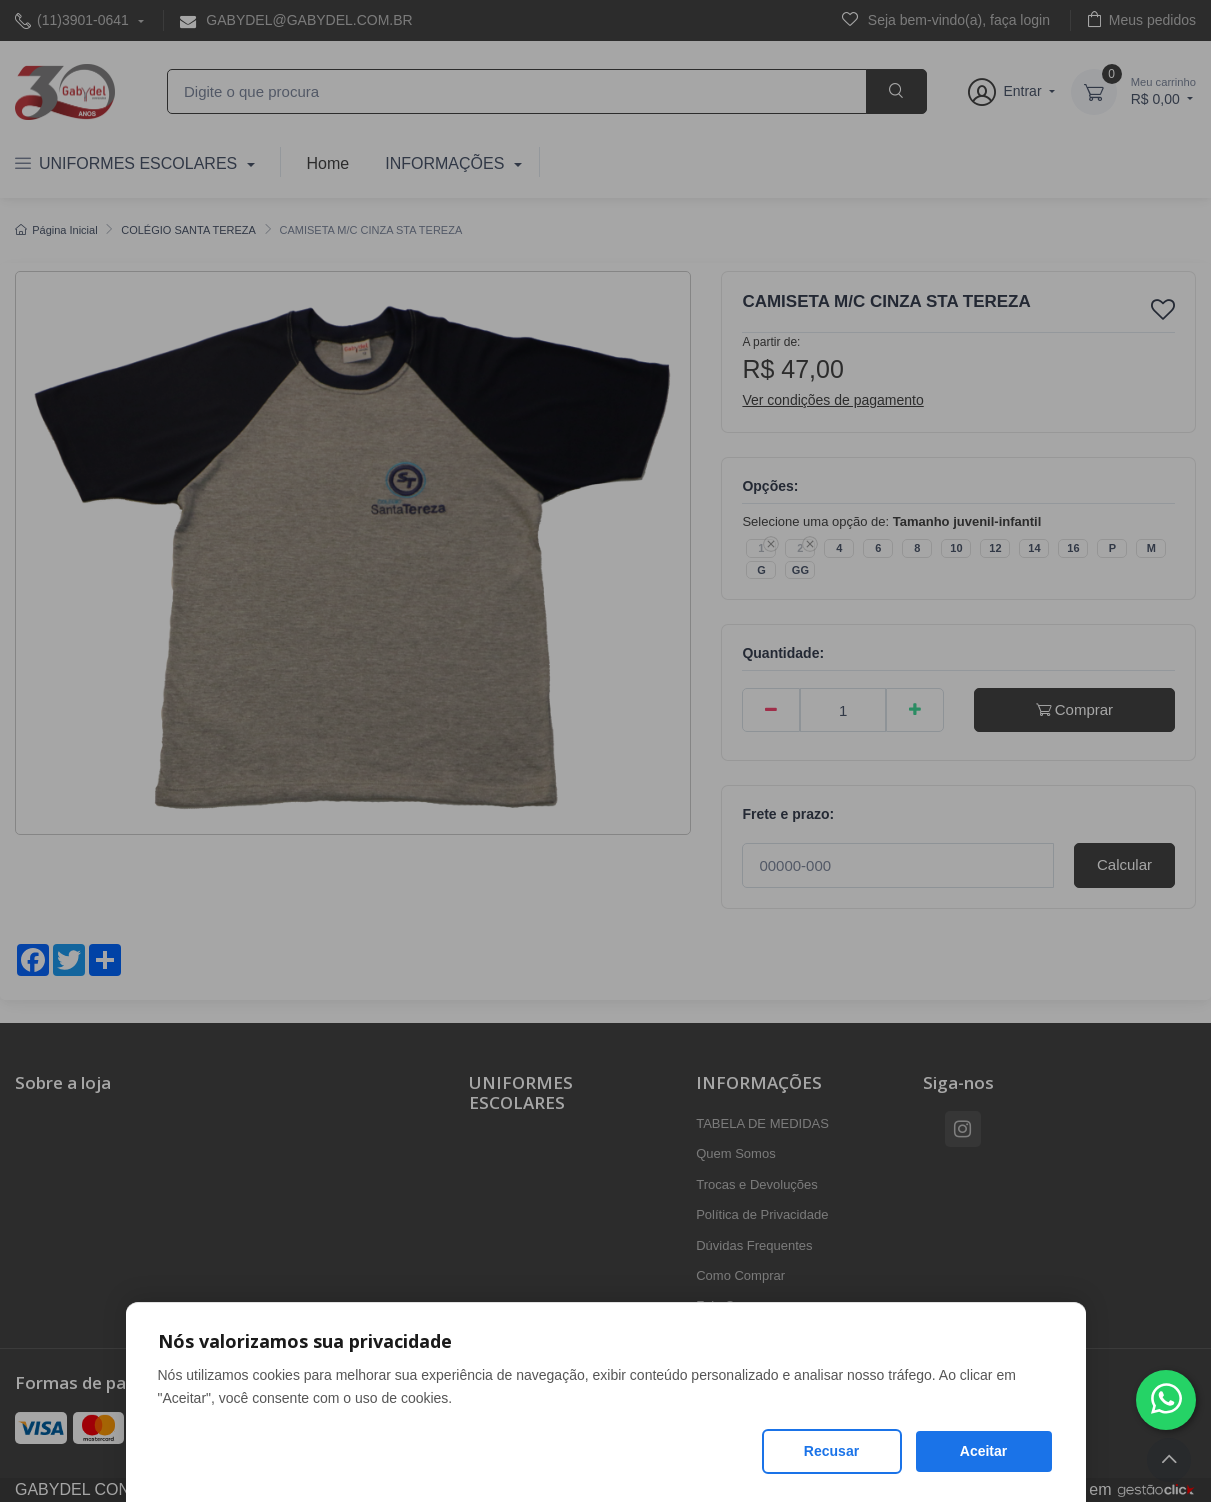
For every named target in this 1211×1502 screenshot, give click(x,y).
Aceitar (983, 1451)
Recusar (831, 1451)
